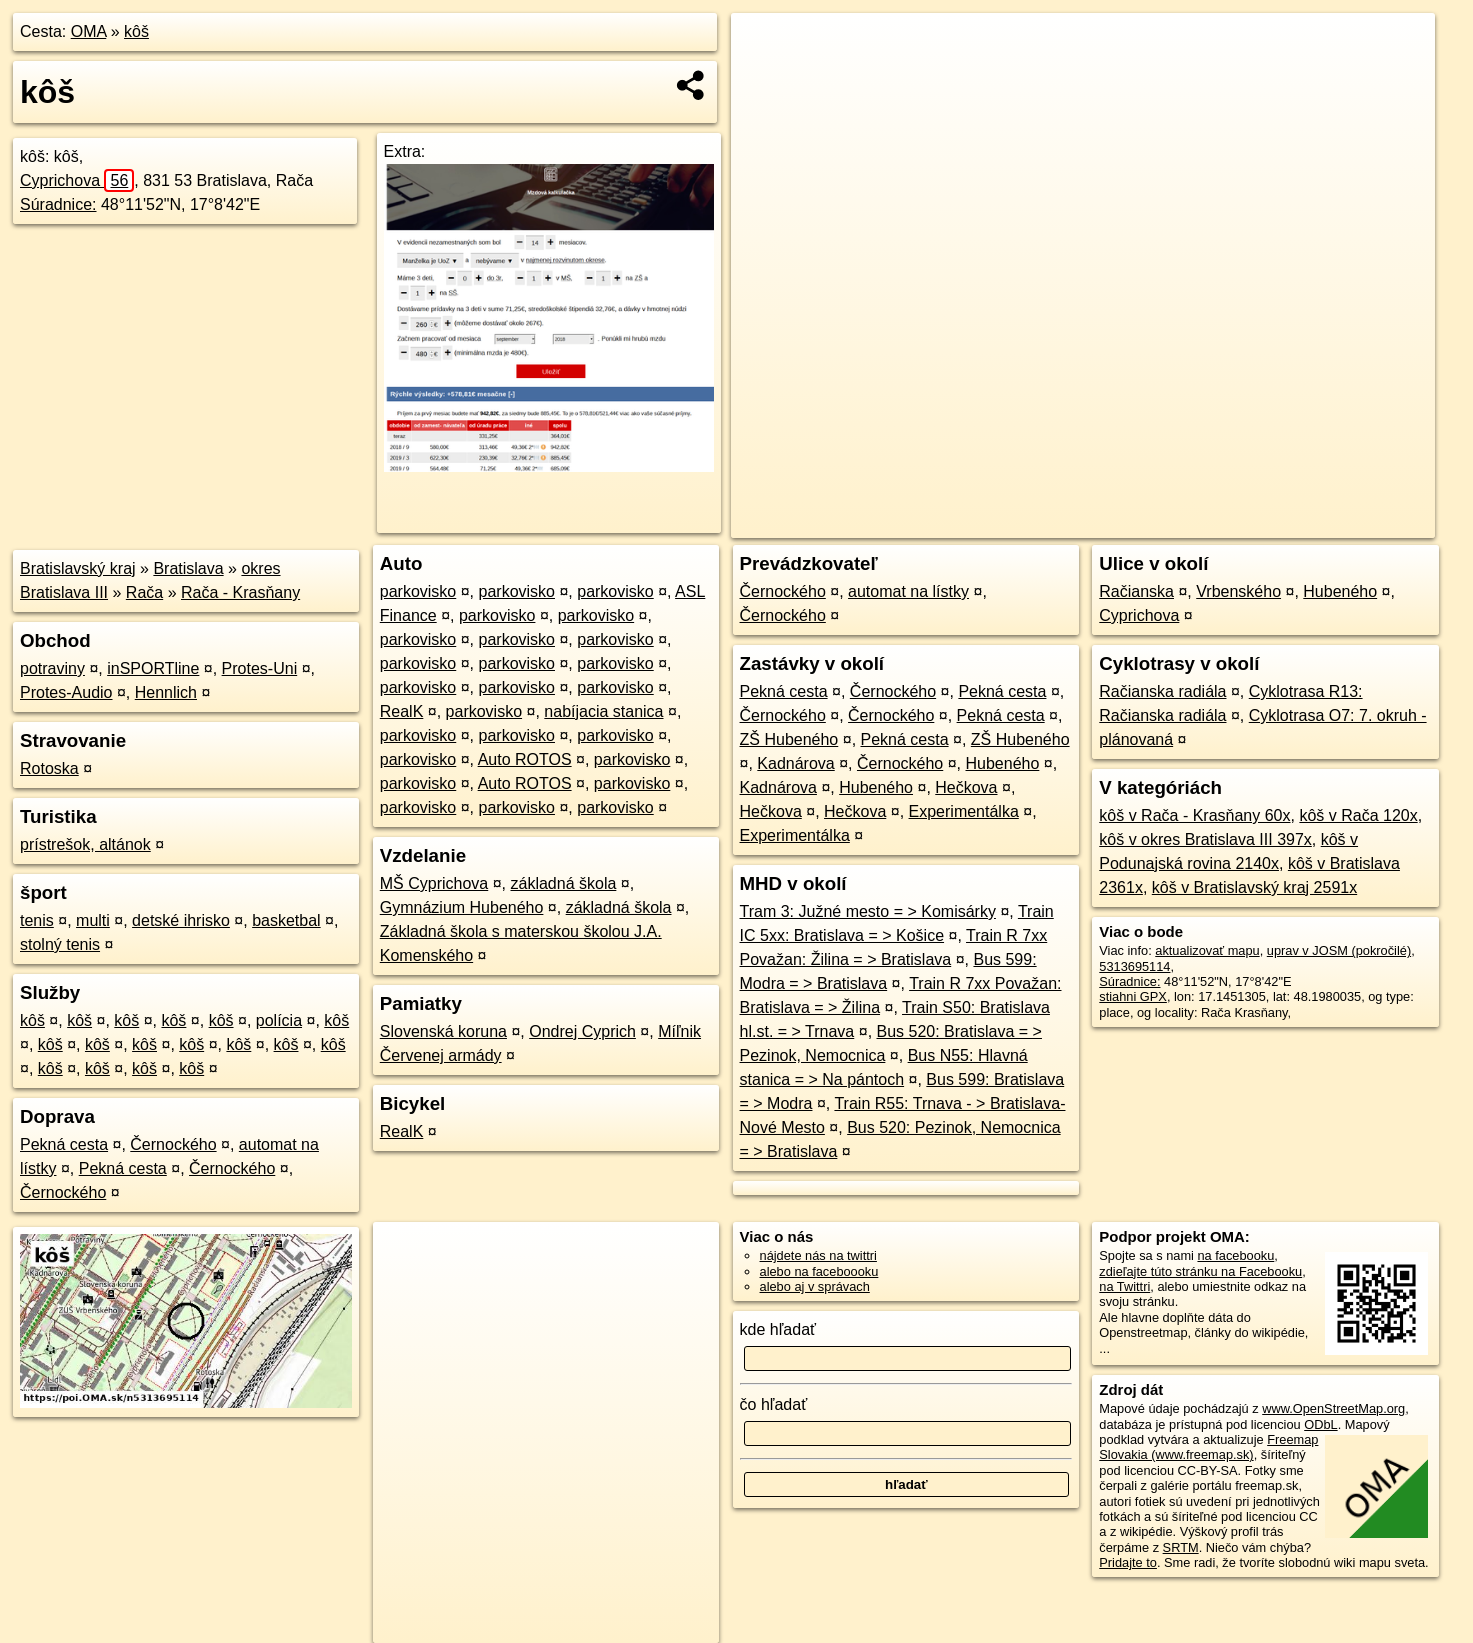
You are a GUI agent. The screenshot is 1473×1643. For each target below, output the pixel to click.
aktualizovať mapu (1207, 950)
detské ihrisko (181, 920)
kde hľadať (778, 1329)
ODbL (1320, 1424)
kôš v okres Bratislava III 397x (1205, 839)
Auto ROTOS (525, 759)
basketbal (286, 920)
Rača (144, 592)
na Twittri (1124, 1286)
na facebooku (1235, 1255)
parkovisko (418, 591)
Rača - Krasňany (240, 592)
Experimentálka (964, 811)
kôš (136, 31)
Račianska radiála (1162, 691)
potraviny (52, 668)
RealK (402, 711)
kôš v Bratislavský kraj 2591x (1254, 887)
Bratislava (188, 568)
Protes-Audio (66, 692)
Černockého (173, 1144)
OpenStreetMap (1090, 523)
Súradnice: (58, 204)
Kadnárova (795, 763)
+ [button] (765, 47)
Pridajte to (1128, 1562)
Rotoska (49, 768)
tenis (37, 920)
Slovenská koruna (443, 1031)
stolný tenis (60, 944)
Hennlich (166, 692)
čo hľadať (774, 1404)
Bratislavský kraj (78, 568)
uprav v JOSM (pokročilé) (1339, 950)
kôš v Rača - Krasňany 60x (1194, 815)
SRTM (1181, 1547)
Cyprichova (77, 180)
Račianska (1136, 591)
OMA (89, 31)
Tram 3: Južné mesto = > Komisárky (868, 911)
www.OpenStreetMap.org (1333, 1408)
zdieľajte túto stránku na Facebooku (1200, 1271)
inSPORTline (153, 668)
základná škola (564, 883)
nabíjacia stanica (603, 711)
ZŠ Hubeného (789, 739)
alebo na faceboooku (819, 1271)
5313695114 (1134, 966)
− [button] (765, 78)
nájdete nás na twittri (818, 1255)
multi (93, 920)
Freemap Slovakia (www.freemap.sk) (1208, 1447)
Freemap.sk (1193, 523)
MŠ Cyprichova (434, 883)
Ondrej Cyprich (582, 1031)
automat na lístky (908, 591)
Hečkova (966, 787)
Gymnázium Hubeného (462, 907)
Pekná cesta (64, 1144)
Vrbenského (1238, 591)
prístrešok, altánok (85, 844)
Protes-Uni (260, 668)
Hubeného (1003, 763)
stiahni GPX (1133, 996)
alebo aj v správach (815, 1286)
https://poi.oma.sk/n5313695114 (1344, 523)
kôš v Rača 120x (1358, 815)
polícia (279, 1020)
